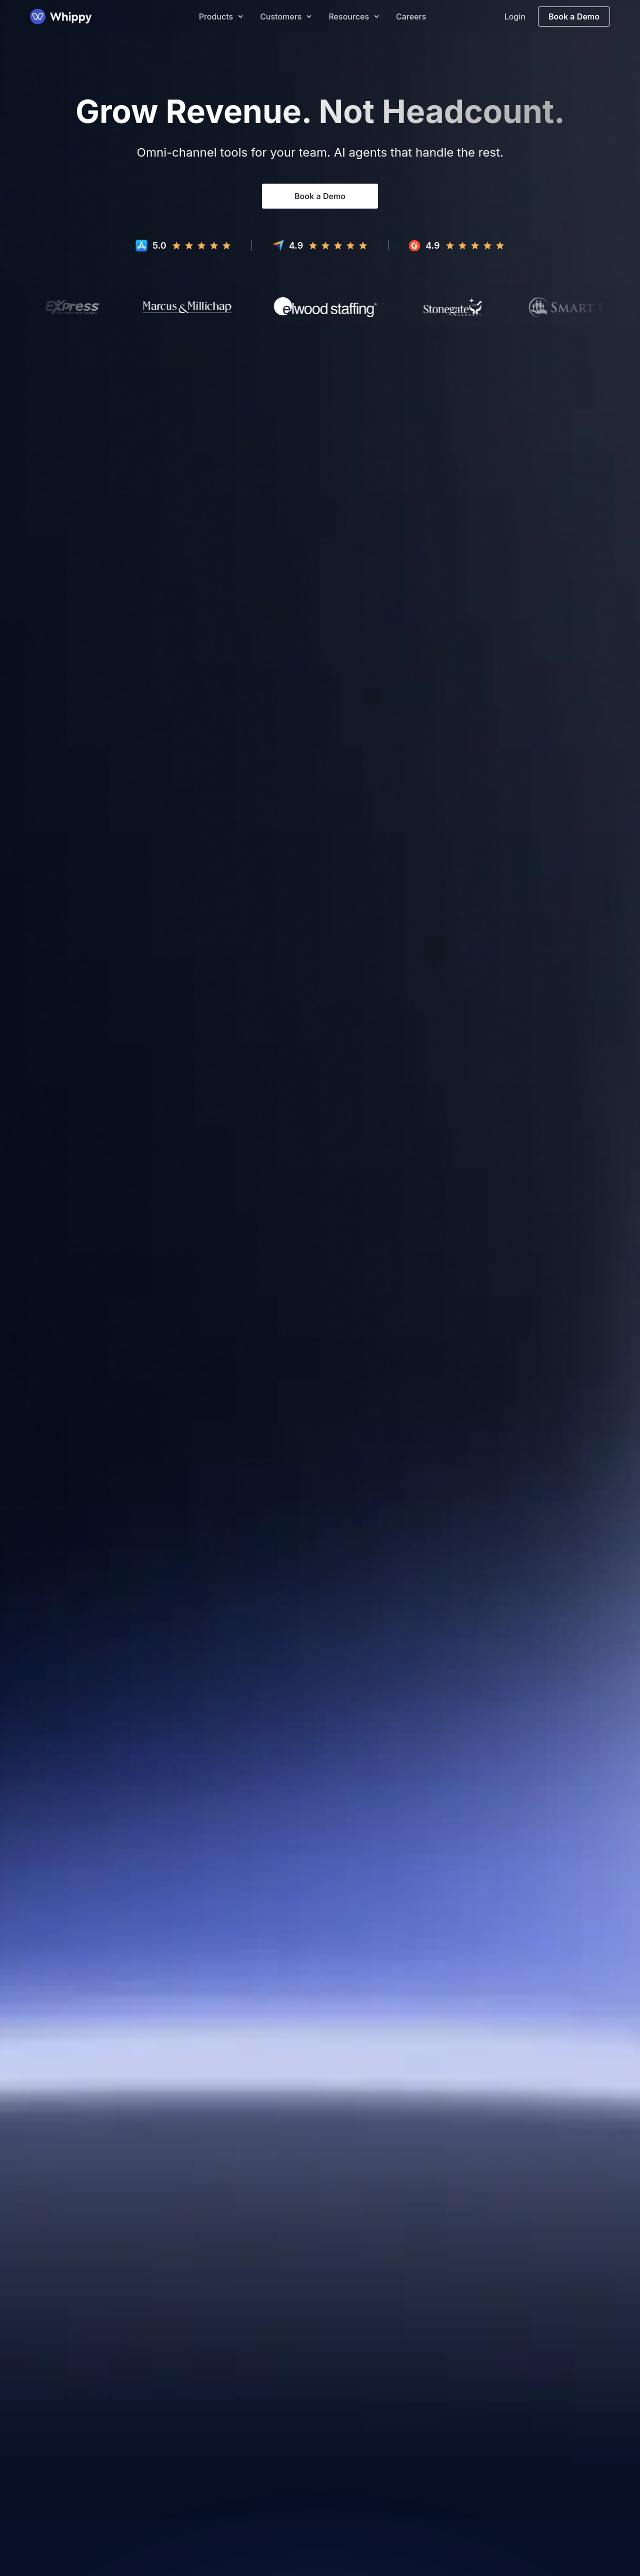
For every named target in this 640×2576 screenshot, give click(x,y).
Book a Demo (574, 17)
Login (515, 17)
